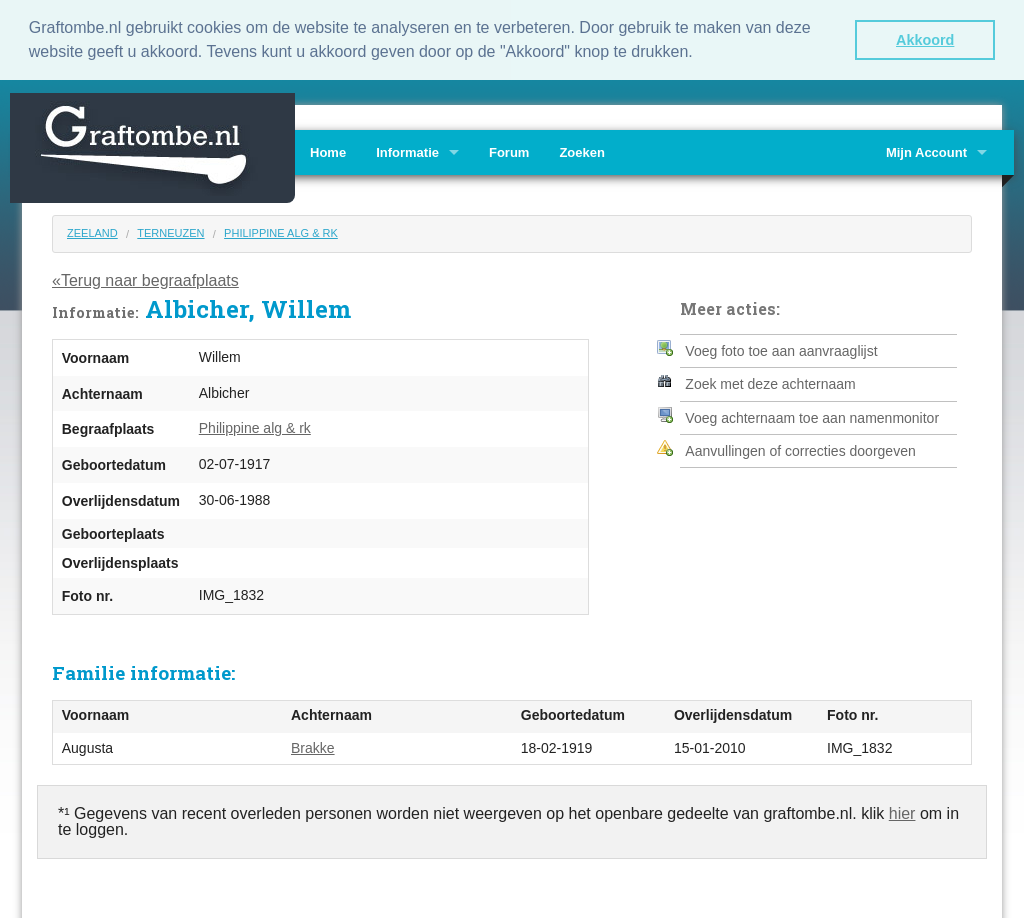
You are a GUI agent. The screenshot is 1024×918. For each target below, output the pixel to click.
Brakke (313, 746)
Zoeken (582, 151)
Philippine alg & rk (281, 232)
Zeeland (92, 232)
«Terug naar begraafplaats (145, 278)
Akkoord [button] (925, 40)
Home (328, 151)
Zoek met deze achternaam (770, 383)
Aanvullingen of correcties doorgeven (800, 450)
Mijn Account (926, 151)
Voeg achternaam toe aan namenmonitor (812, 416)
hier (902, 812)
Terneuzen (170, 232)
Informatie (407, 151)
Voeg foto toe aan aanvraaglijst (781, 349)
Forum (509, 151)
